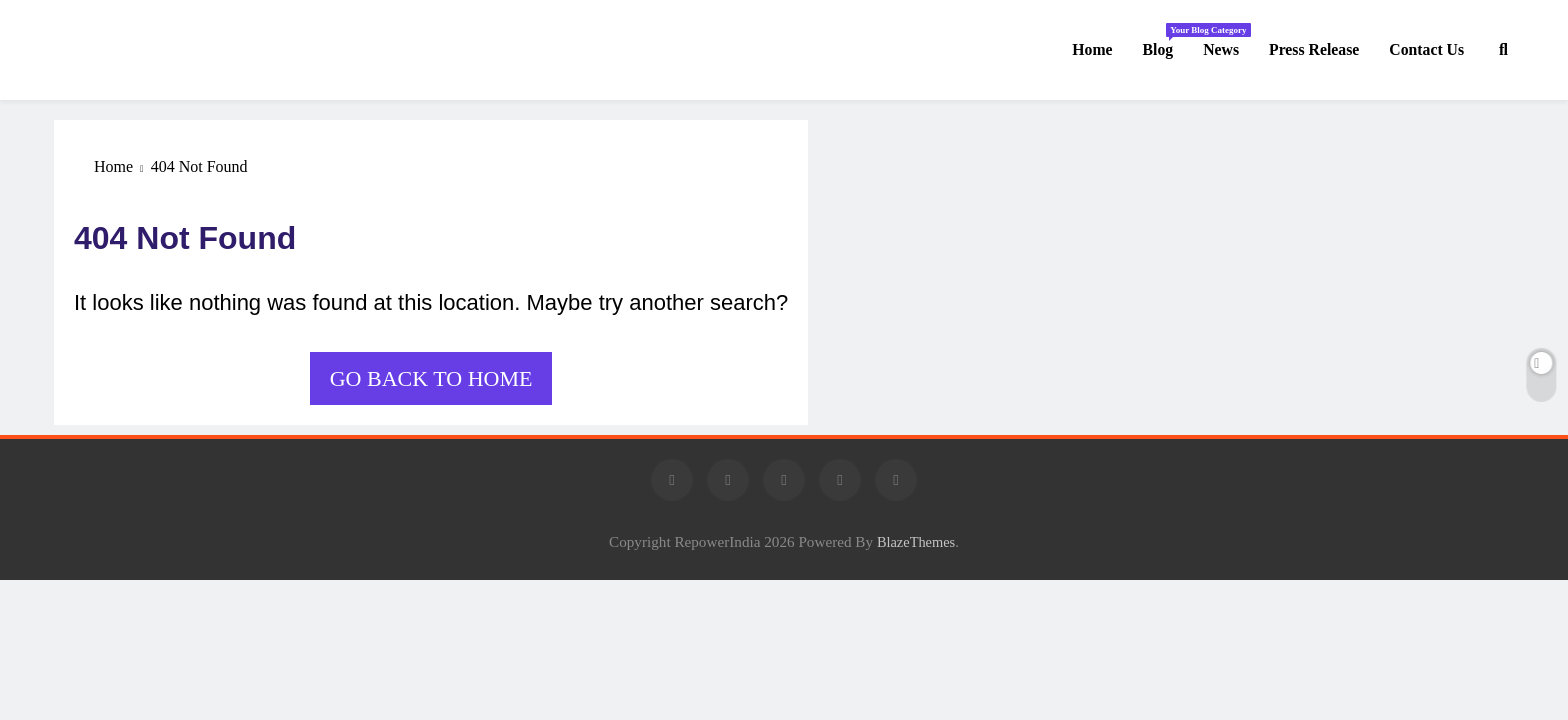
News (1221, 49)
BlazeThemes (916, 542)
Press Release (1314, 49)
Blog (1166, 40)
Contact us (1426, 49)
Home (1092, 49)
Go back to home (431, 378)
